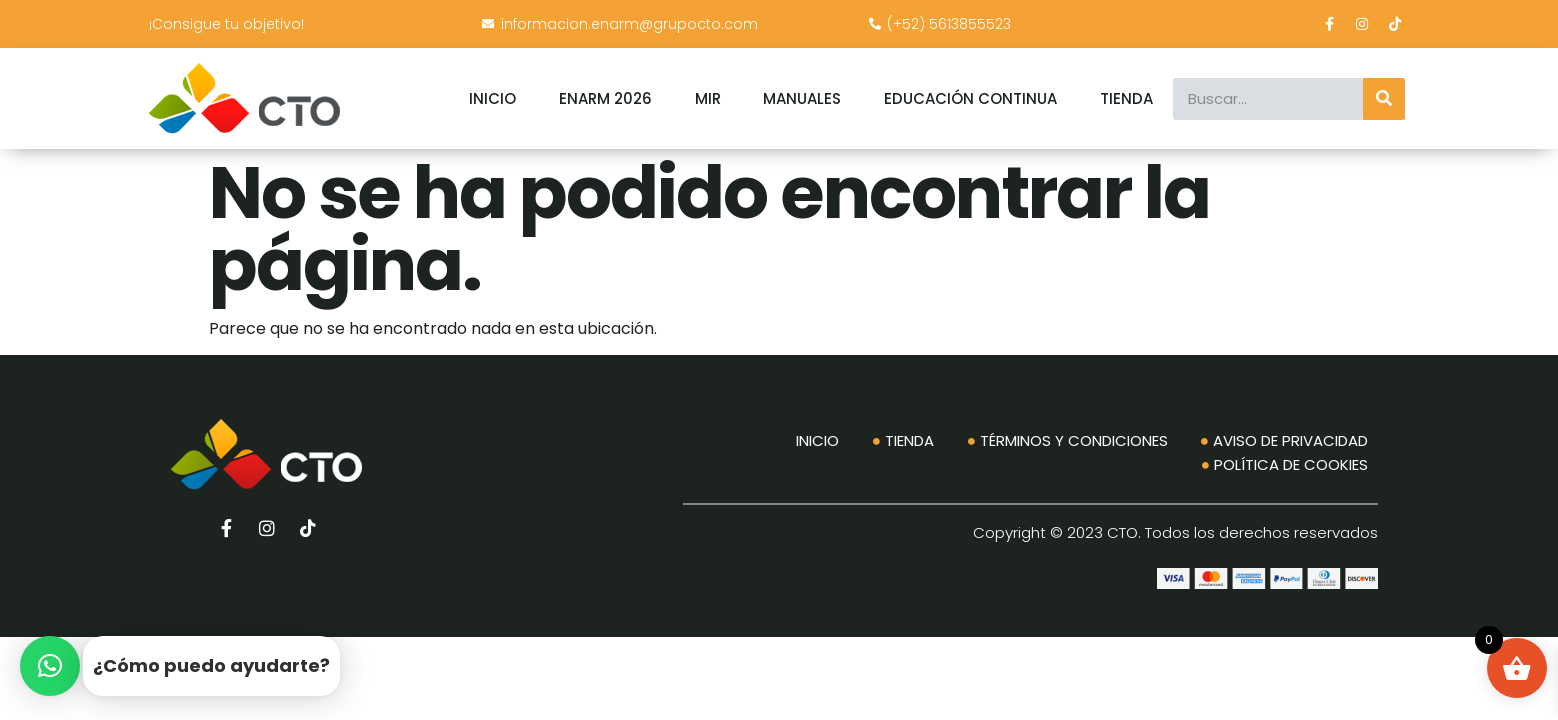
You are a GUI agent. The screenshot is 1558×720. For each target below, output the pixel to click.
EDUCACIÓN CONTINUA (970, 98)
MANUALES (802, 98)
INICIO (492, 98)
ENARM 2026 (605, 98)
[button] (50, 666)
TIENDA (1126, 98)
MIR (708, 98)
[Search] (1384, 99)
